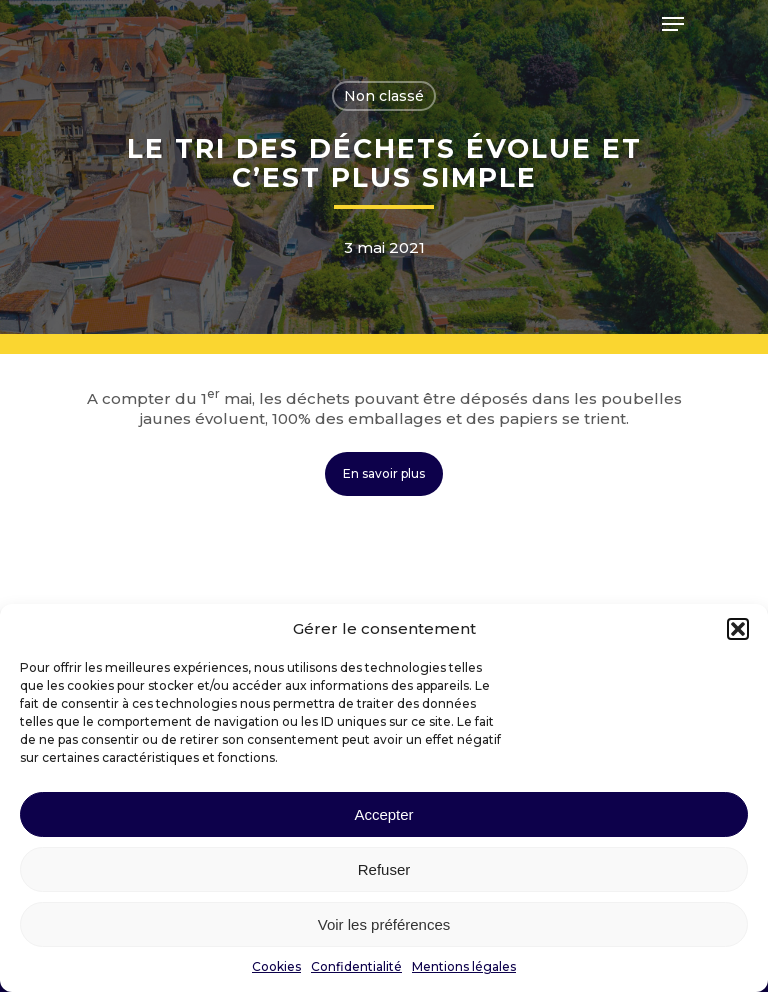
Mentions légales (464, 966)
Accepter (383, 814)
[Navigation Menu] (673, 24)
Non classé (384, 96)
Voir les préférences (384, 924)
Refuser (384, 869)
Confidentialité (356, 966)
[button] (738, 629)
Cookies (276, 966)
